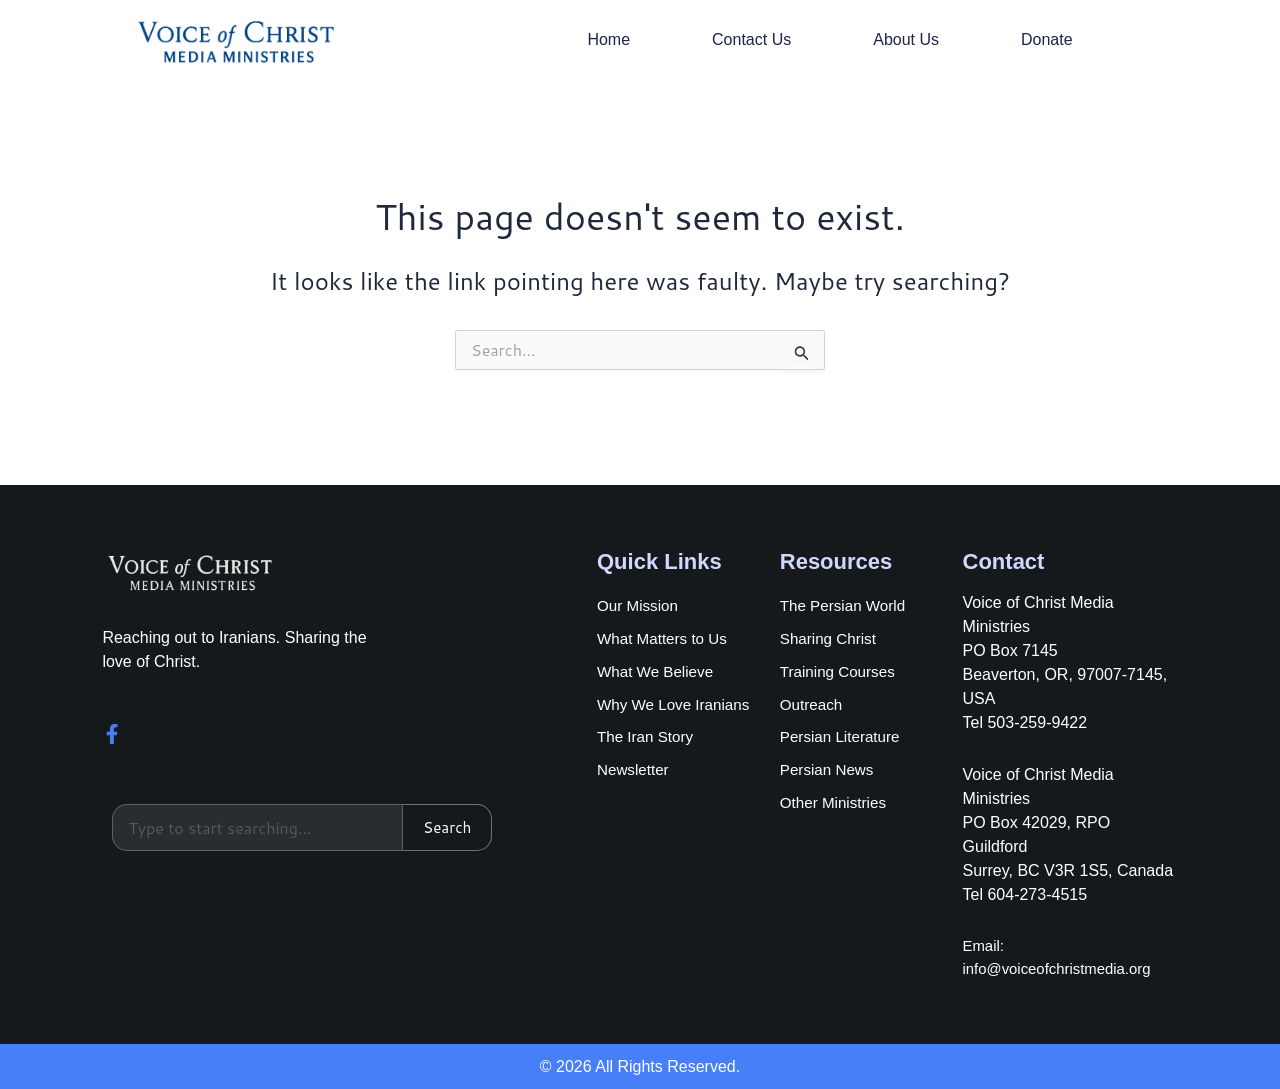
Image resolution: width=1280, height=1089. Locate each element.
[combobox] (256, 828)
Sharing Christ (830, 637)
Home (608, 39)
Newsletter (635, 773)
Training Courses (840, 671)
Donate (1047, 39)
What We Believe (658, 671)
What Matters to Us (665, 637)
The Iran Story (647, 739)
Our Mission (639, 603)
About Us (906, 39)
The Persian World (846, 603)
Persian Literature (843, 739)
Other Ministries (836, 807)
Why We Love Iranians (677, 705)
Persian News (829, 773)
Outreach (813, 705)
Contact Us (751, 39)
